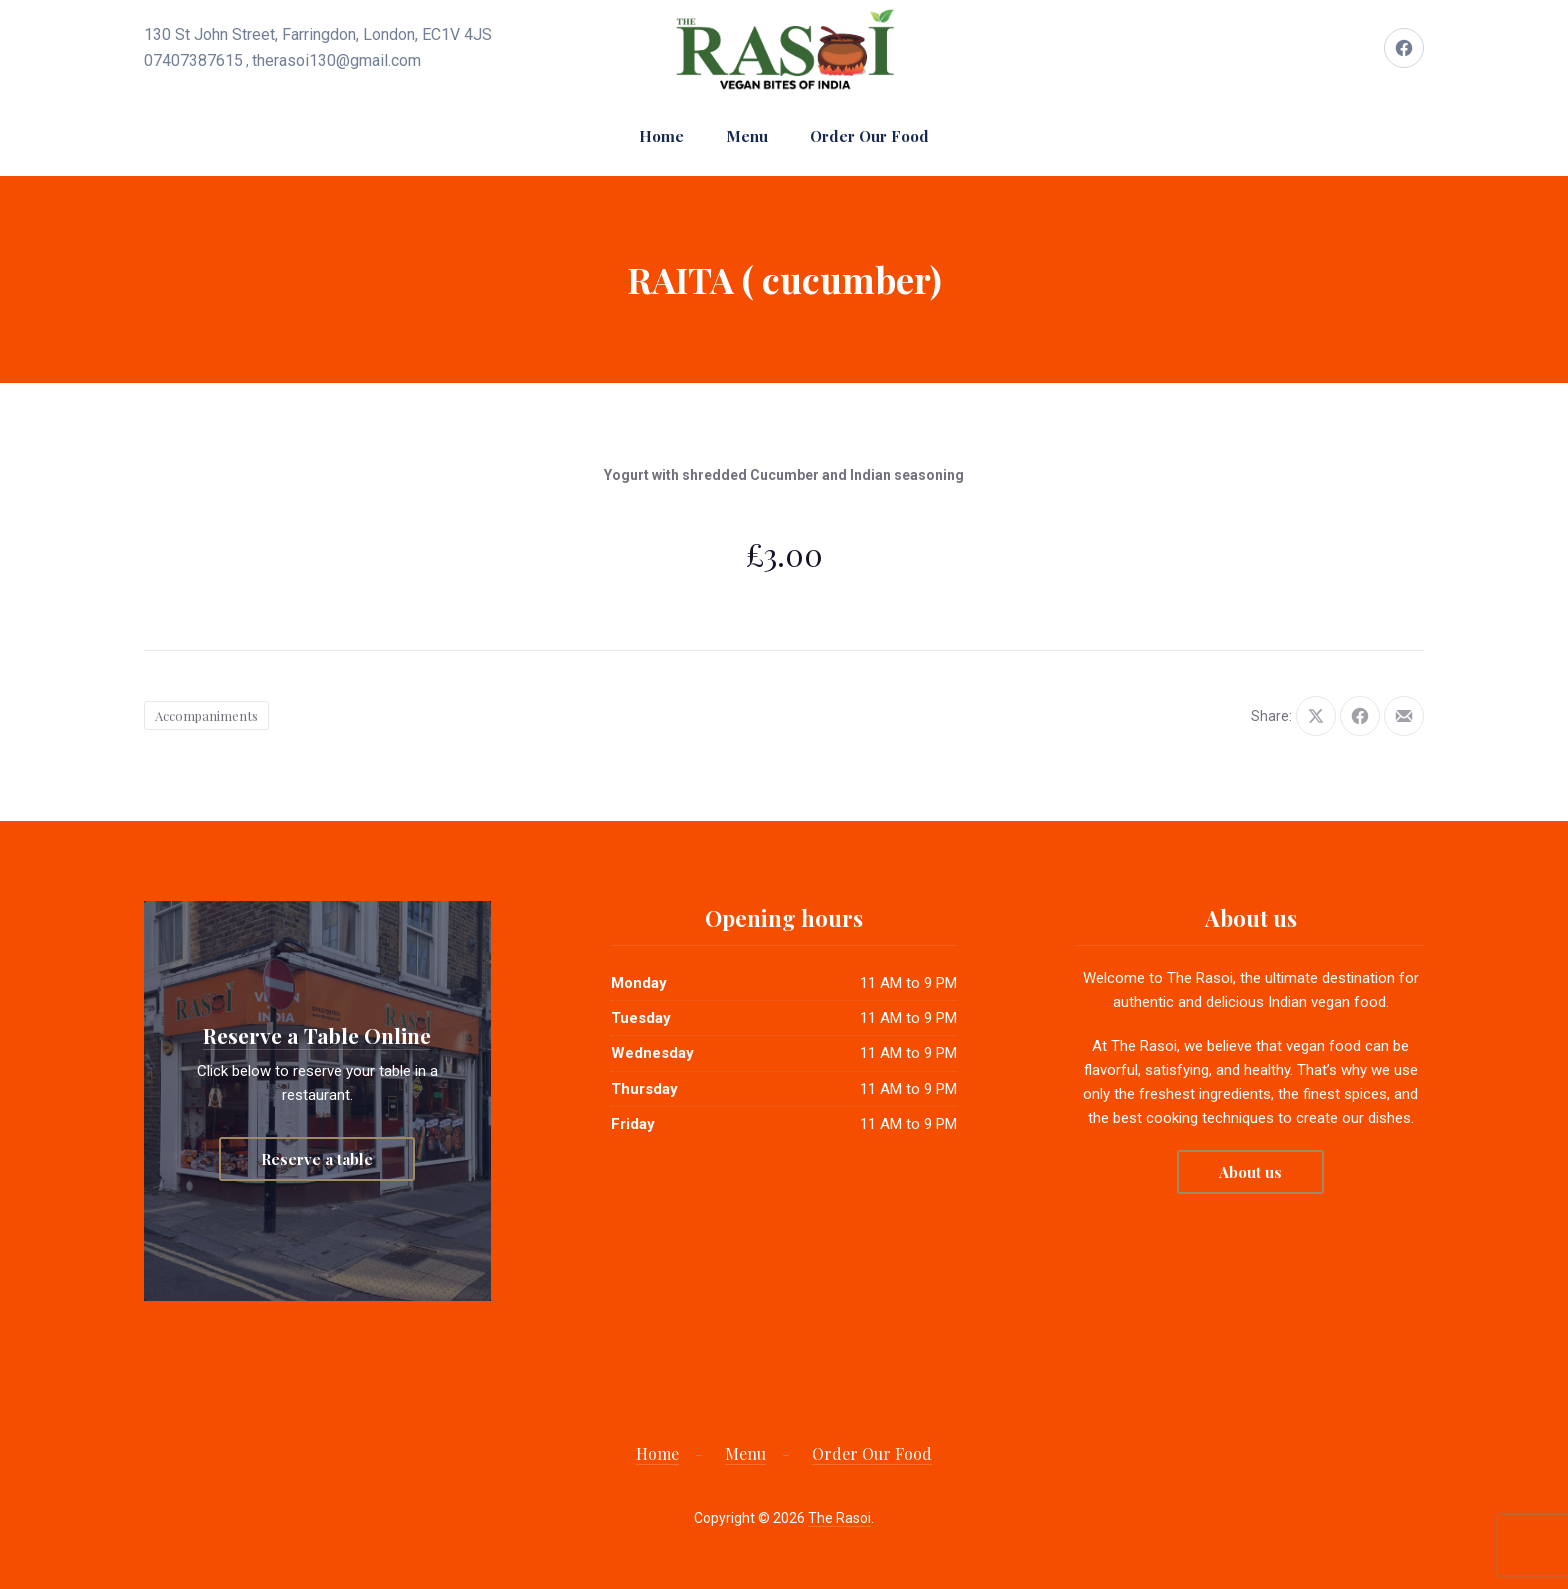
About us (1250, 1172)
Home (661, 136)
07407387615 (193, 60)
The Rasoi (839, 1518)
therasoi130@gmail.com (336, 60)
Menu (747, 136)
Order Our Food (869, 136)
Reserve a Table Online (317, 1035)
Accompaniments (206, 715)
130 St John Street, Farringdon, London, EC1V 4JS (318, 34)
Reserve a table (317, 1159)
